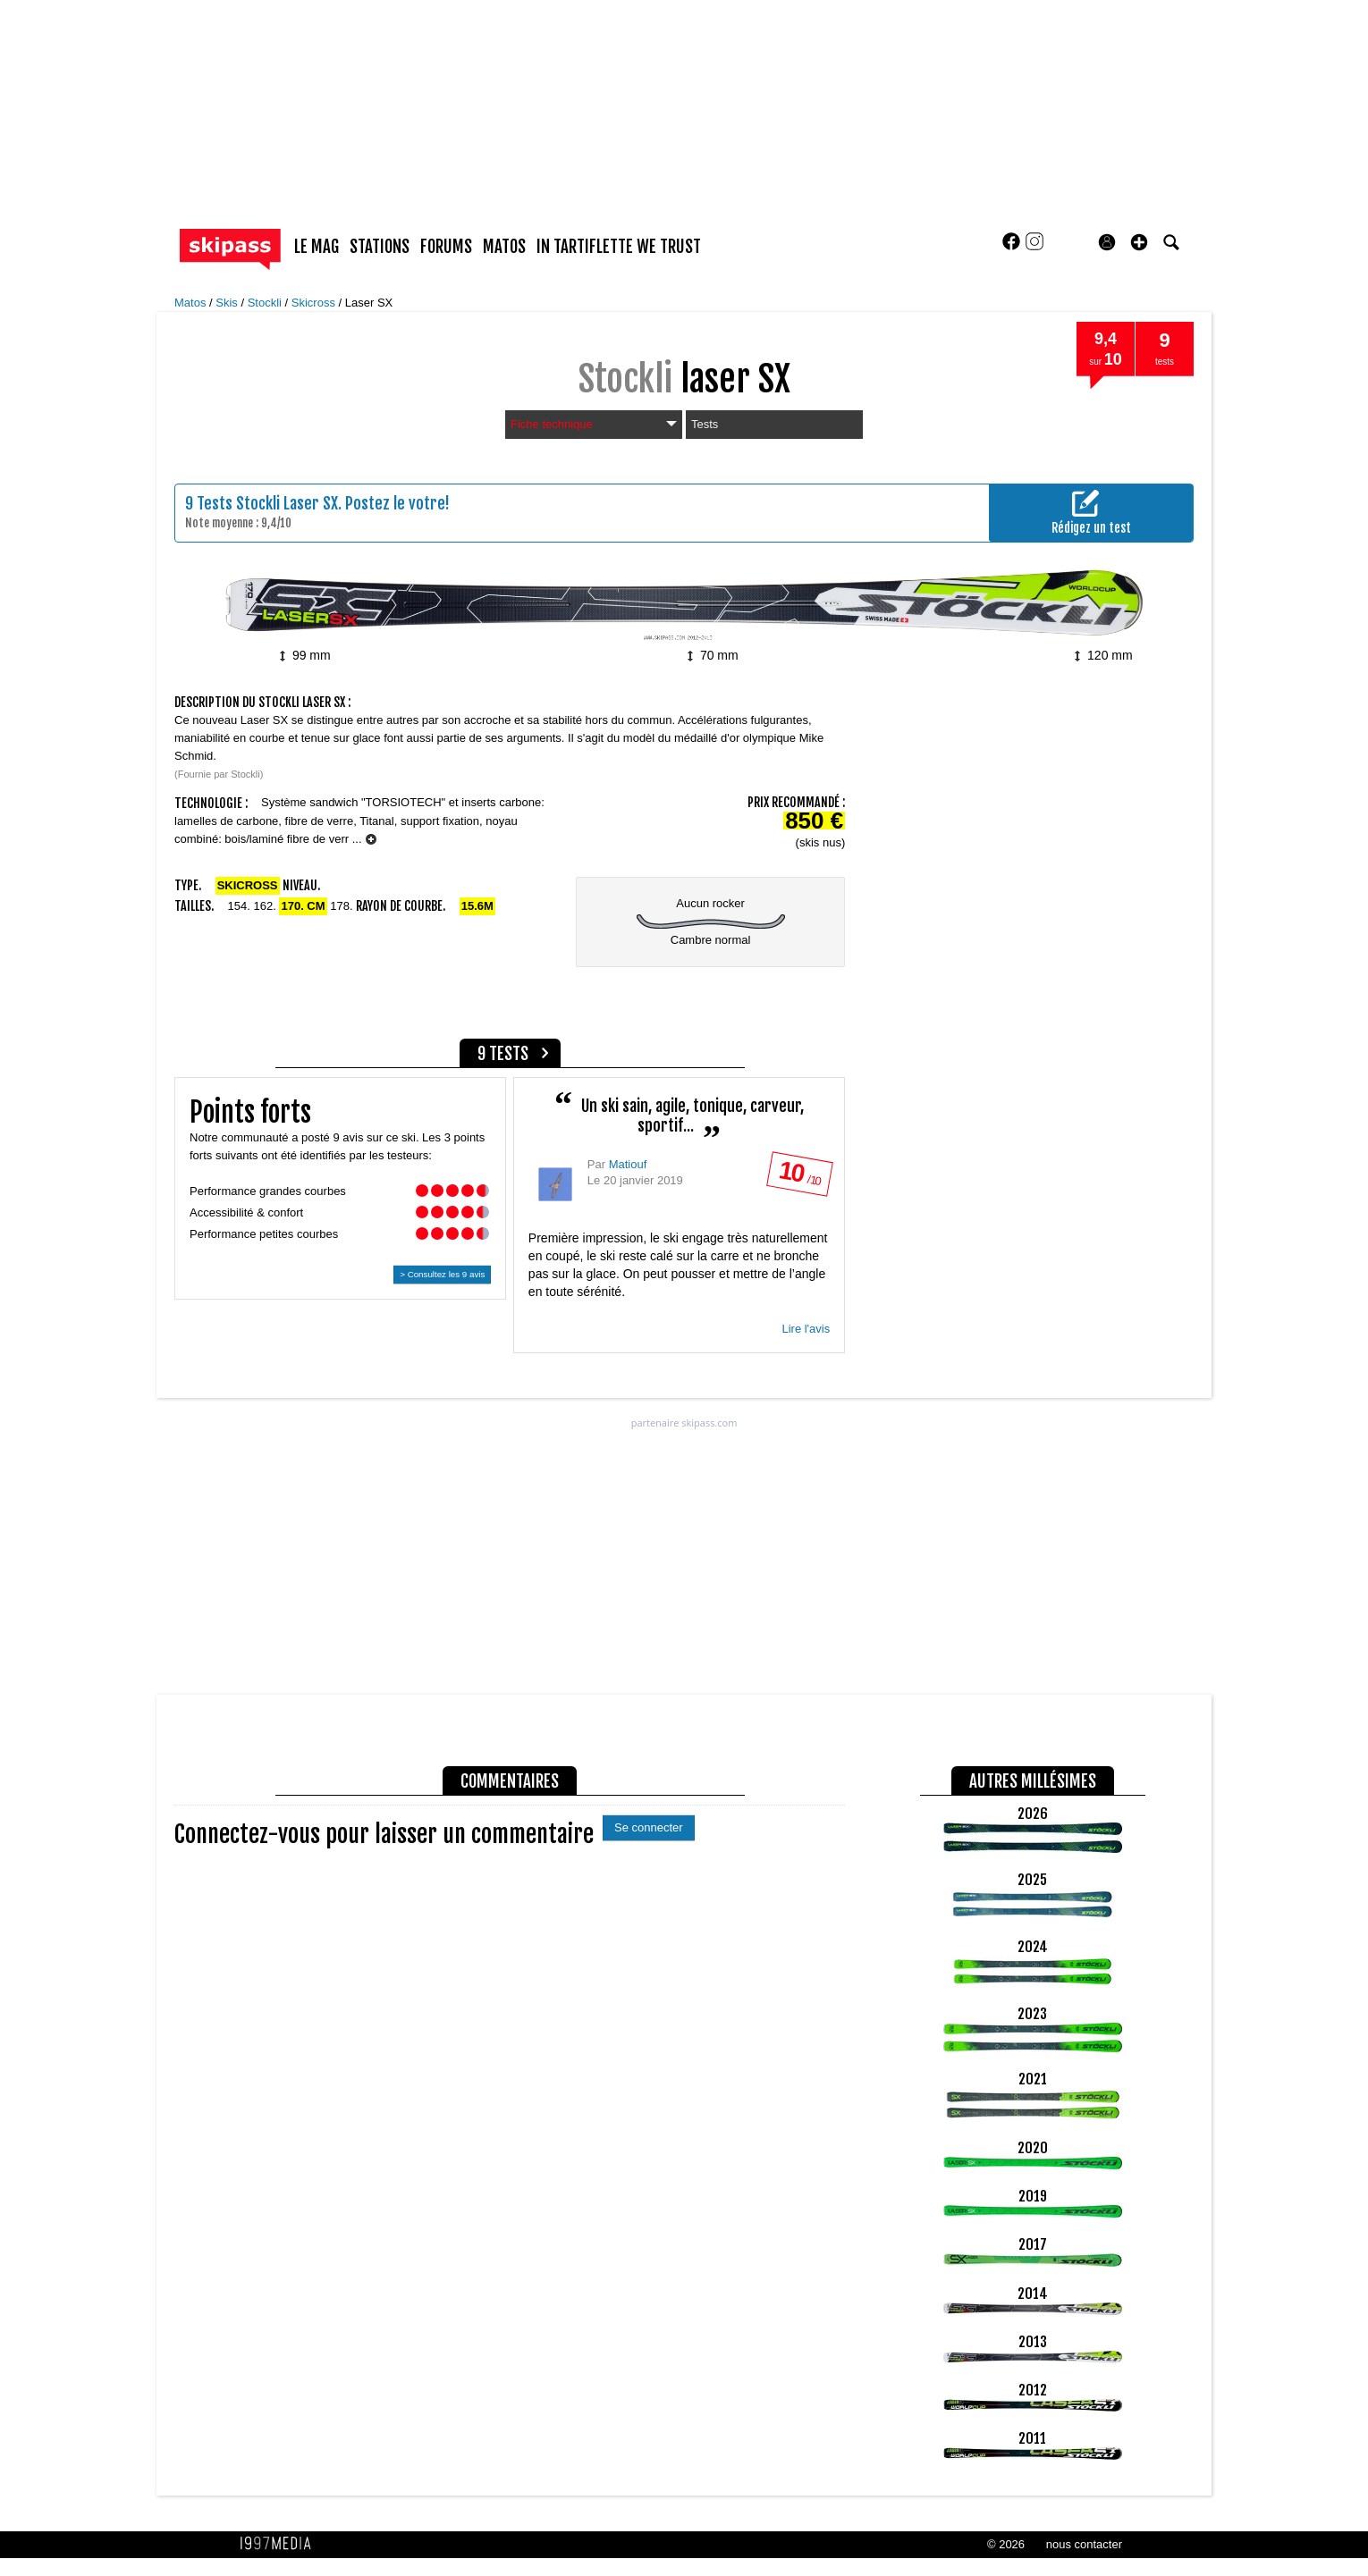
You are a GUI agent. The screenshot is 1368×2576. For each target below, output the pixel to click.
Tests (704, 424)
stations (380, 246)
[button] (1139, 242)
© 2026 (1006, 2544)
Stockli (266, 302)
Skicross (315, 302)
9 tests (502, 1054)
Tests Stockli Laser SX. (269, 503)
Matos (191, 302)
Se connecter (648, 1827)
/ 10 (799, 1177)
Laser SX (369, 302)
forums (446, 246)
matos (504, 246)
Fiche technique (594, 424)
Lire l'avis (805, 1328)
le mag (316, 246)
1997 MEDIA (281, 2543)
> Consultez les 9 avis (442, 1274)
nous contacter (1084, 2544)
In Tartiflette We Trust (618, 246)
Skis (228, 302)
